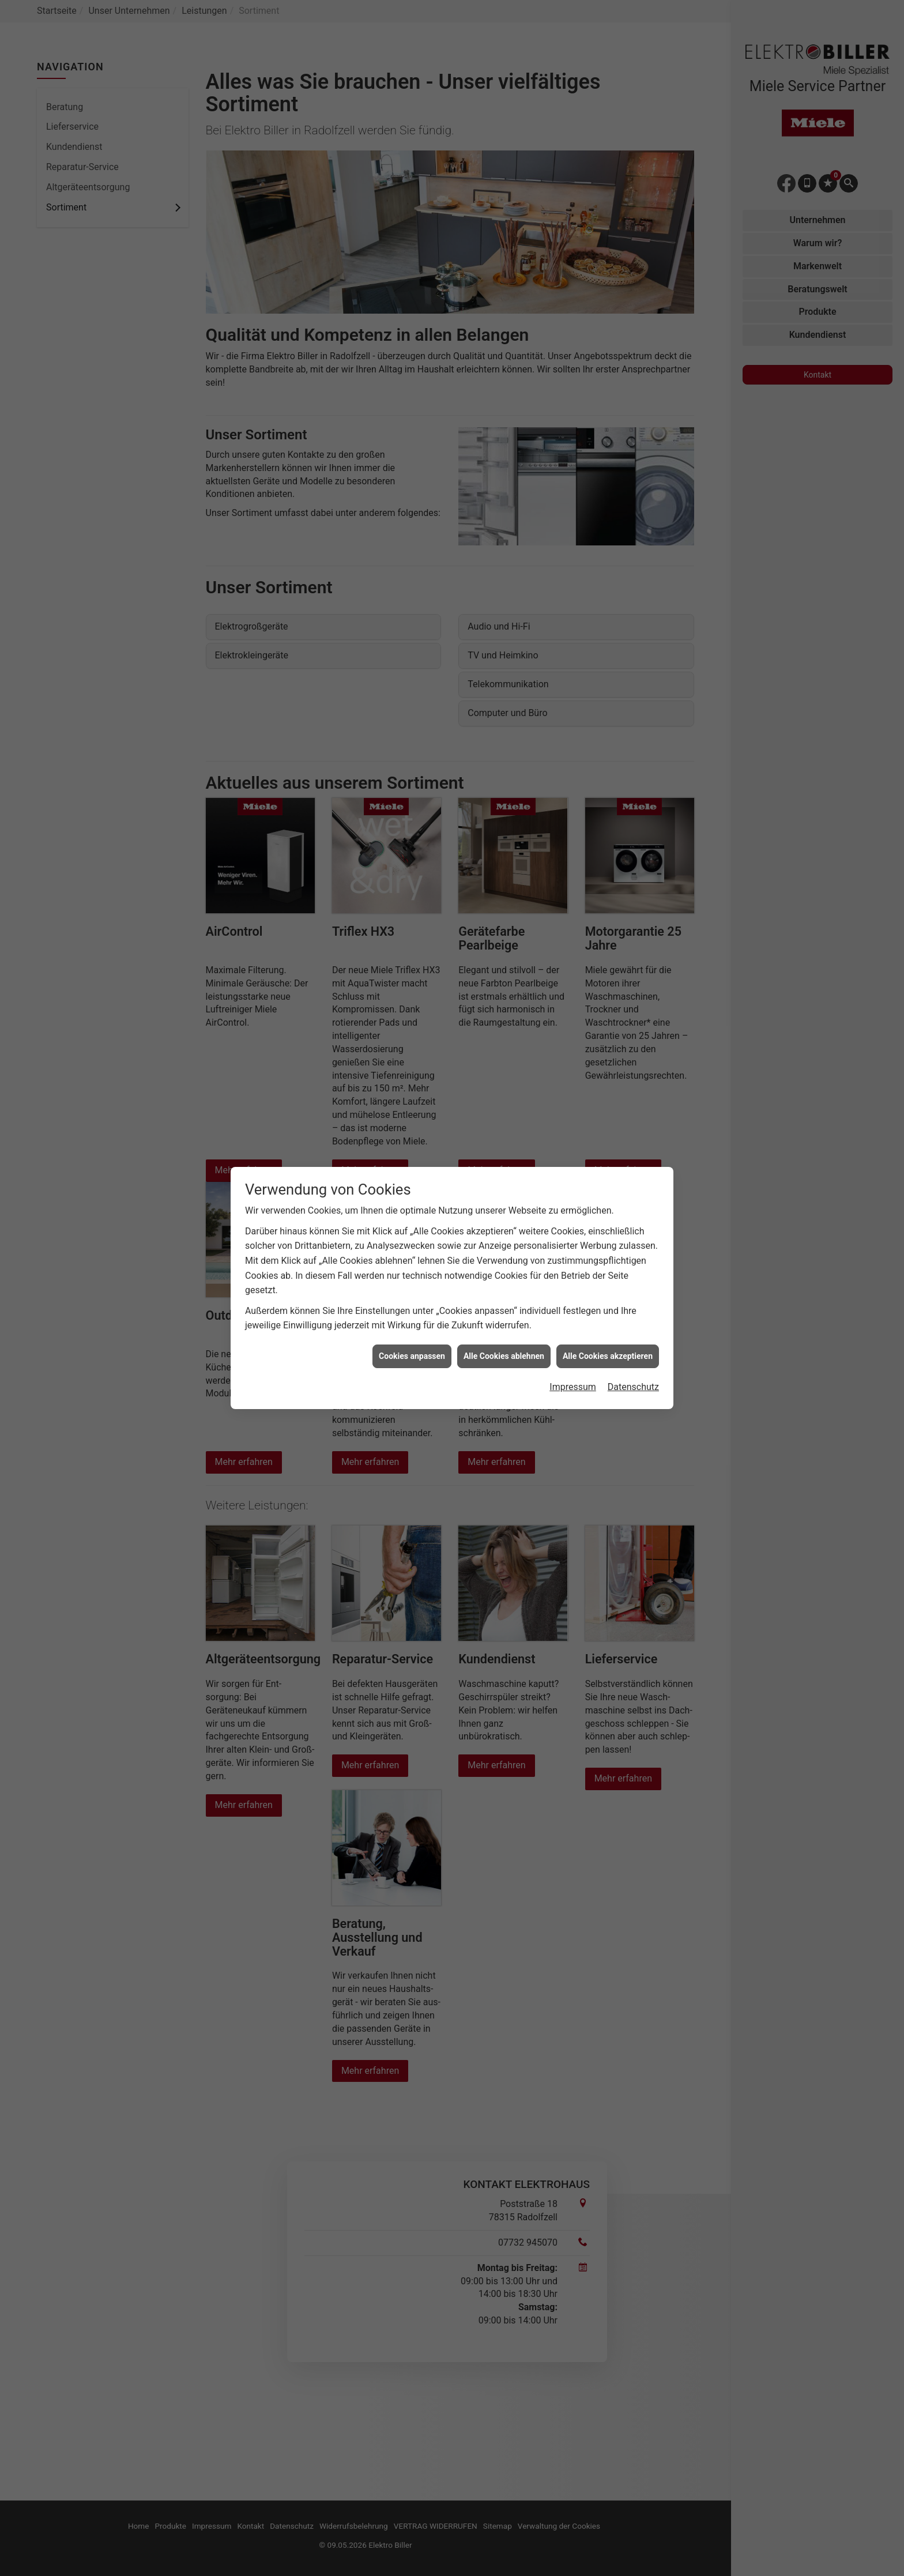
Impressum (572, 1386)
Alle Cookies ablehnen (504, 1356)
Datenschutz (633, 1386)
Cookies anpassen (412, 1356)
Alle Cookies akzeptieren (608, 1356)
